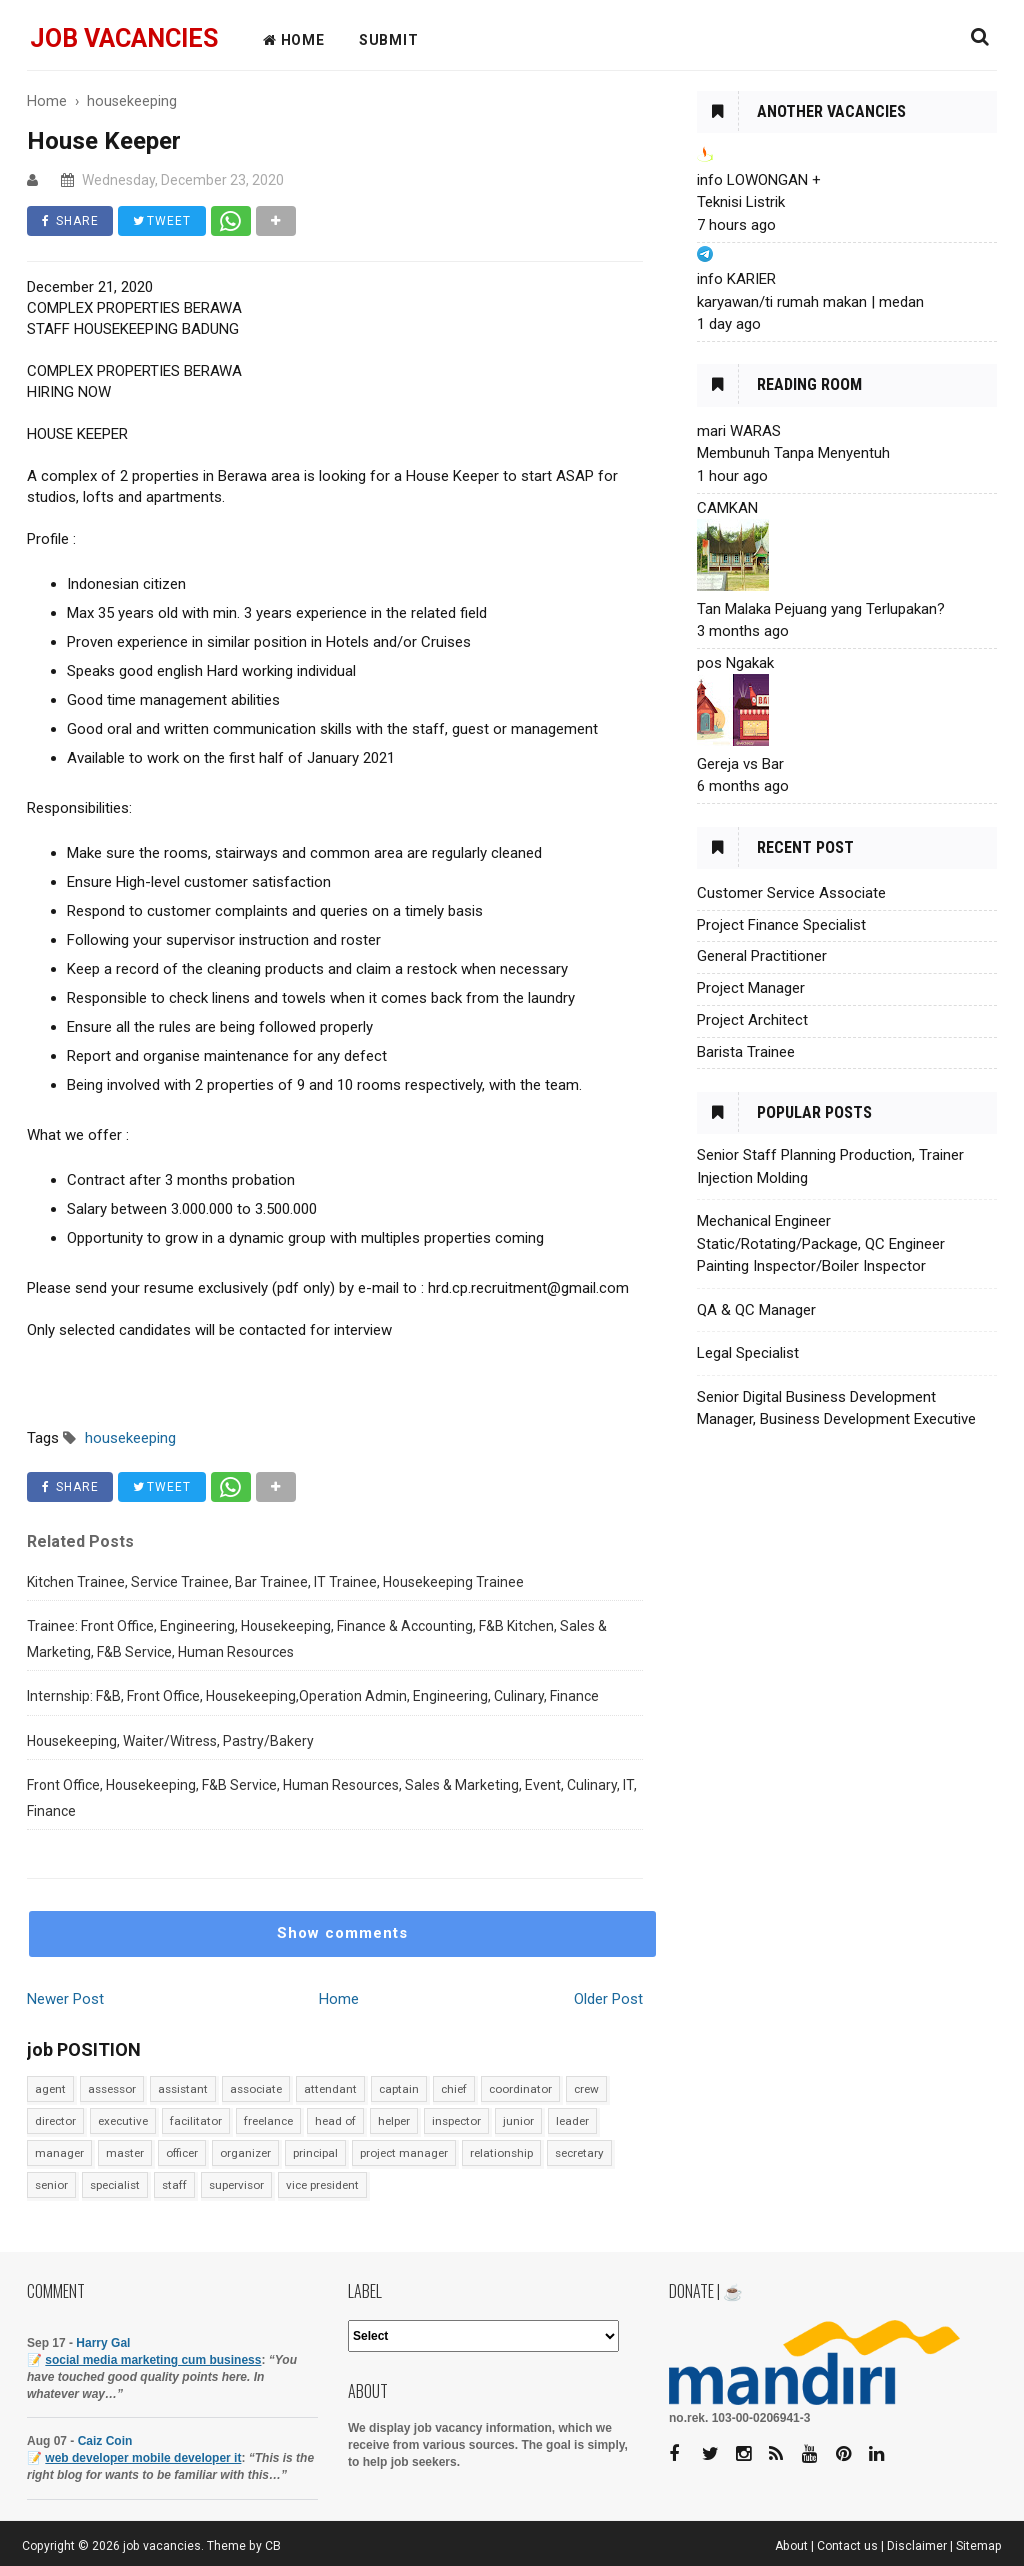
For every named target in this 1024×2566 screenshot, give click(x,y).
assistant (183, 2089)
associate (256, 2089)
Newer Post (65, 1999)
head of (335, 2121)
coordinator (520, 2089)
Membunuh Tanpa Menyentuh (793, 453)
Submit (389, 40)
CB (273, 2546)
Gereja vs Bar (740, 764)
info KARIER (736, 279)
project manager (404, 2153)
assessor (112, 2089)
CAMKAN (727, 508)
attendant (330, 2089)
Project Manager (751, 988)
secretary (579, 2153)
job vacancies (124, 38)
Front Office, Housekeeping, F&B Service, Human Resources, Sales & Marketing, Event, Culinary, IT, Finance (332, 1798)
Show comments (342, 1933)
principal (315, 2153)
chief (454, 2089)
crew (586, 2089)
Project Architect (752, 1020)
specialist (115, 2185)
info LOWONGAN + (759, 180)
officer (182, 2153)
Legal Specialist (748, 1353)
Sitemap (979, 2546)
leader (572, 2121)
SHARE (70, 221)
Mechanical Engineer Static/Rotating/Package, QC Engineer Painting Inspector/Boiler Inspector (821, 1243)
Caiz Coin (105, 2441)
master (125, 2153)
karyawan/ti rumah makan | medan (810, 302)
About (791, 2546)
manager (59, 2153)
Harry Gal (103, 2343)
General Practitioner (762, 956)
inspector (456, 2121)
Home (339, 1999)
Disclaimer (917, 2546)
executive (123, 2121)
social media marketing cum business (153, 2360)
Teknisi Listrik (741, 202)
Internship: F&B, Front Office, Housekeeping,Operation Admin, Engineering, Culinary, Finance (313, 1696)
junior (518, 2121)
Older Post (608, 1999)
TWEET (163, 221)
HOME (294, 40)
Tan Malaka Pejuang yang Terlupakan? (821, 609)
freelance (268, 2121)
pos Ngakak (735, 663)
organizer (245, 2153)
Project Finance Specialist (781, 925)
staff (174, 2185)
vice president (322, 2185)
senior (51, 2185)
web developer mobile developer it (143, 2458)
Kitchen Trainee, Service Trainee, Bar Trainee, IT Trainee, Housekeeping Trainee (275, 1582)
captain (399, 2089)
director (55, 2121)
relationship (501, 2153)
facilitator (196, 2121)
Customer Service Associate (791, 893)
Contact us (847, 2546)
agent (50, 2089)
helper (394, 2121)
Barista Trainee (746, 1052)
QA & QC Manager (756, 1310)
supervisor (236, 2185)
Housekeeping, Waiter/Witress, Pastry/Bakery (170, 1741)
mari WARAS (739, 431)
